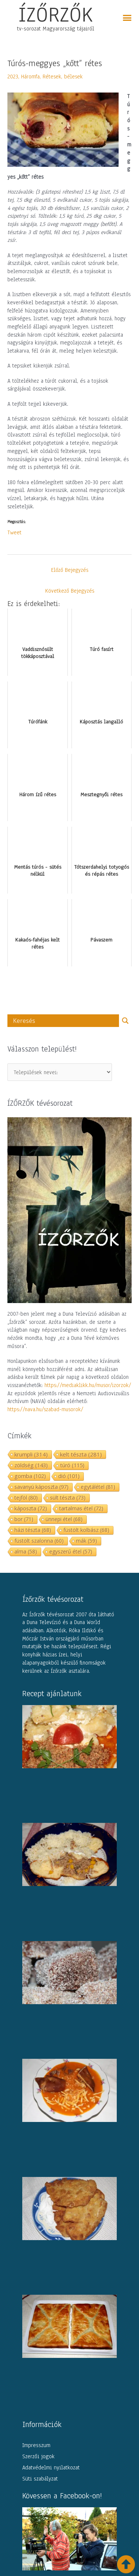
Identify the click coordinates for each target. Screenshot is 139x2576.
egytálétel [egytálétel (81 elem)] (98, 1486)
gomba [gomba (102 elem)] (30, 1476)
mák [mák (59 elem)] (86, 1540)
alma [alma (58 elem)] (25, 1551)
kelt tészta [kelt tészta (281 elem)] (81, 1454)
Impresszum (36, 2445)
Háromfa (30, 76)
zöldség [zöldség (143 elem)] (31, 1465)
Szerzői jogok (38, 2456)
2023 (12, 76)
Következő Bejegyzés (69, 590)
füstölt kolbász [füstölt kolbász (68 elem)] (86, 1529)
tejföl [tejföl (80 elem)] (26, 1497)
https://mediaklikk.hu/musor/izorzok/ (87, 1385)
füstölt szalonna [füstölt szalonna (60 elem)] (39, 1540)
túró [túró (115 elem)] (72, 1465)
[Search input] (65, 1020)
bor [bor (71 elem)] (23, 1519)
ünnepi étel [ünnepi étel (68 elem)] (64, 1519)
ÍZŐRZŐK (55, 14)
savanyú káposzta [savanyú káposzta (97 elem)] (41, 1486)
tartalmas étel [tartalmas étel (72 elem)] (81, 1508)
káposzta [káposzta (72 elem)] (30, 1508)
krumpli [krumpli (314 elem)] (31, 1454)
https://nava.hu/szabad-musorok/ (45, 1409)
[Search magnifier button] (125, 1020)
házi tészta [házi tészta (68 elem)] (32, 1529)
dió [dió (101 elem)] (69, 1476)
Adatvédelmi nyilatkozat (51, 2467)
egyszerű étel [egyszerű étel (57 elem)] (70, 1551)
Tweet (14, 532)
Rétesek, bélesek (63, 76)
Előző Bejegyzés (69, 570)
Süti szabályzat (40, 2478)
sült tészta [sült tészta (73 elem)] (68, 1497)
